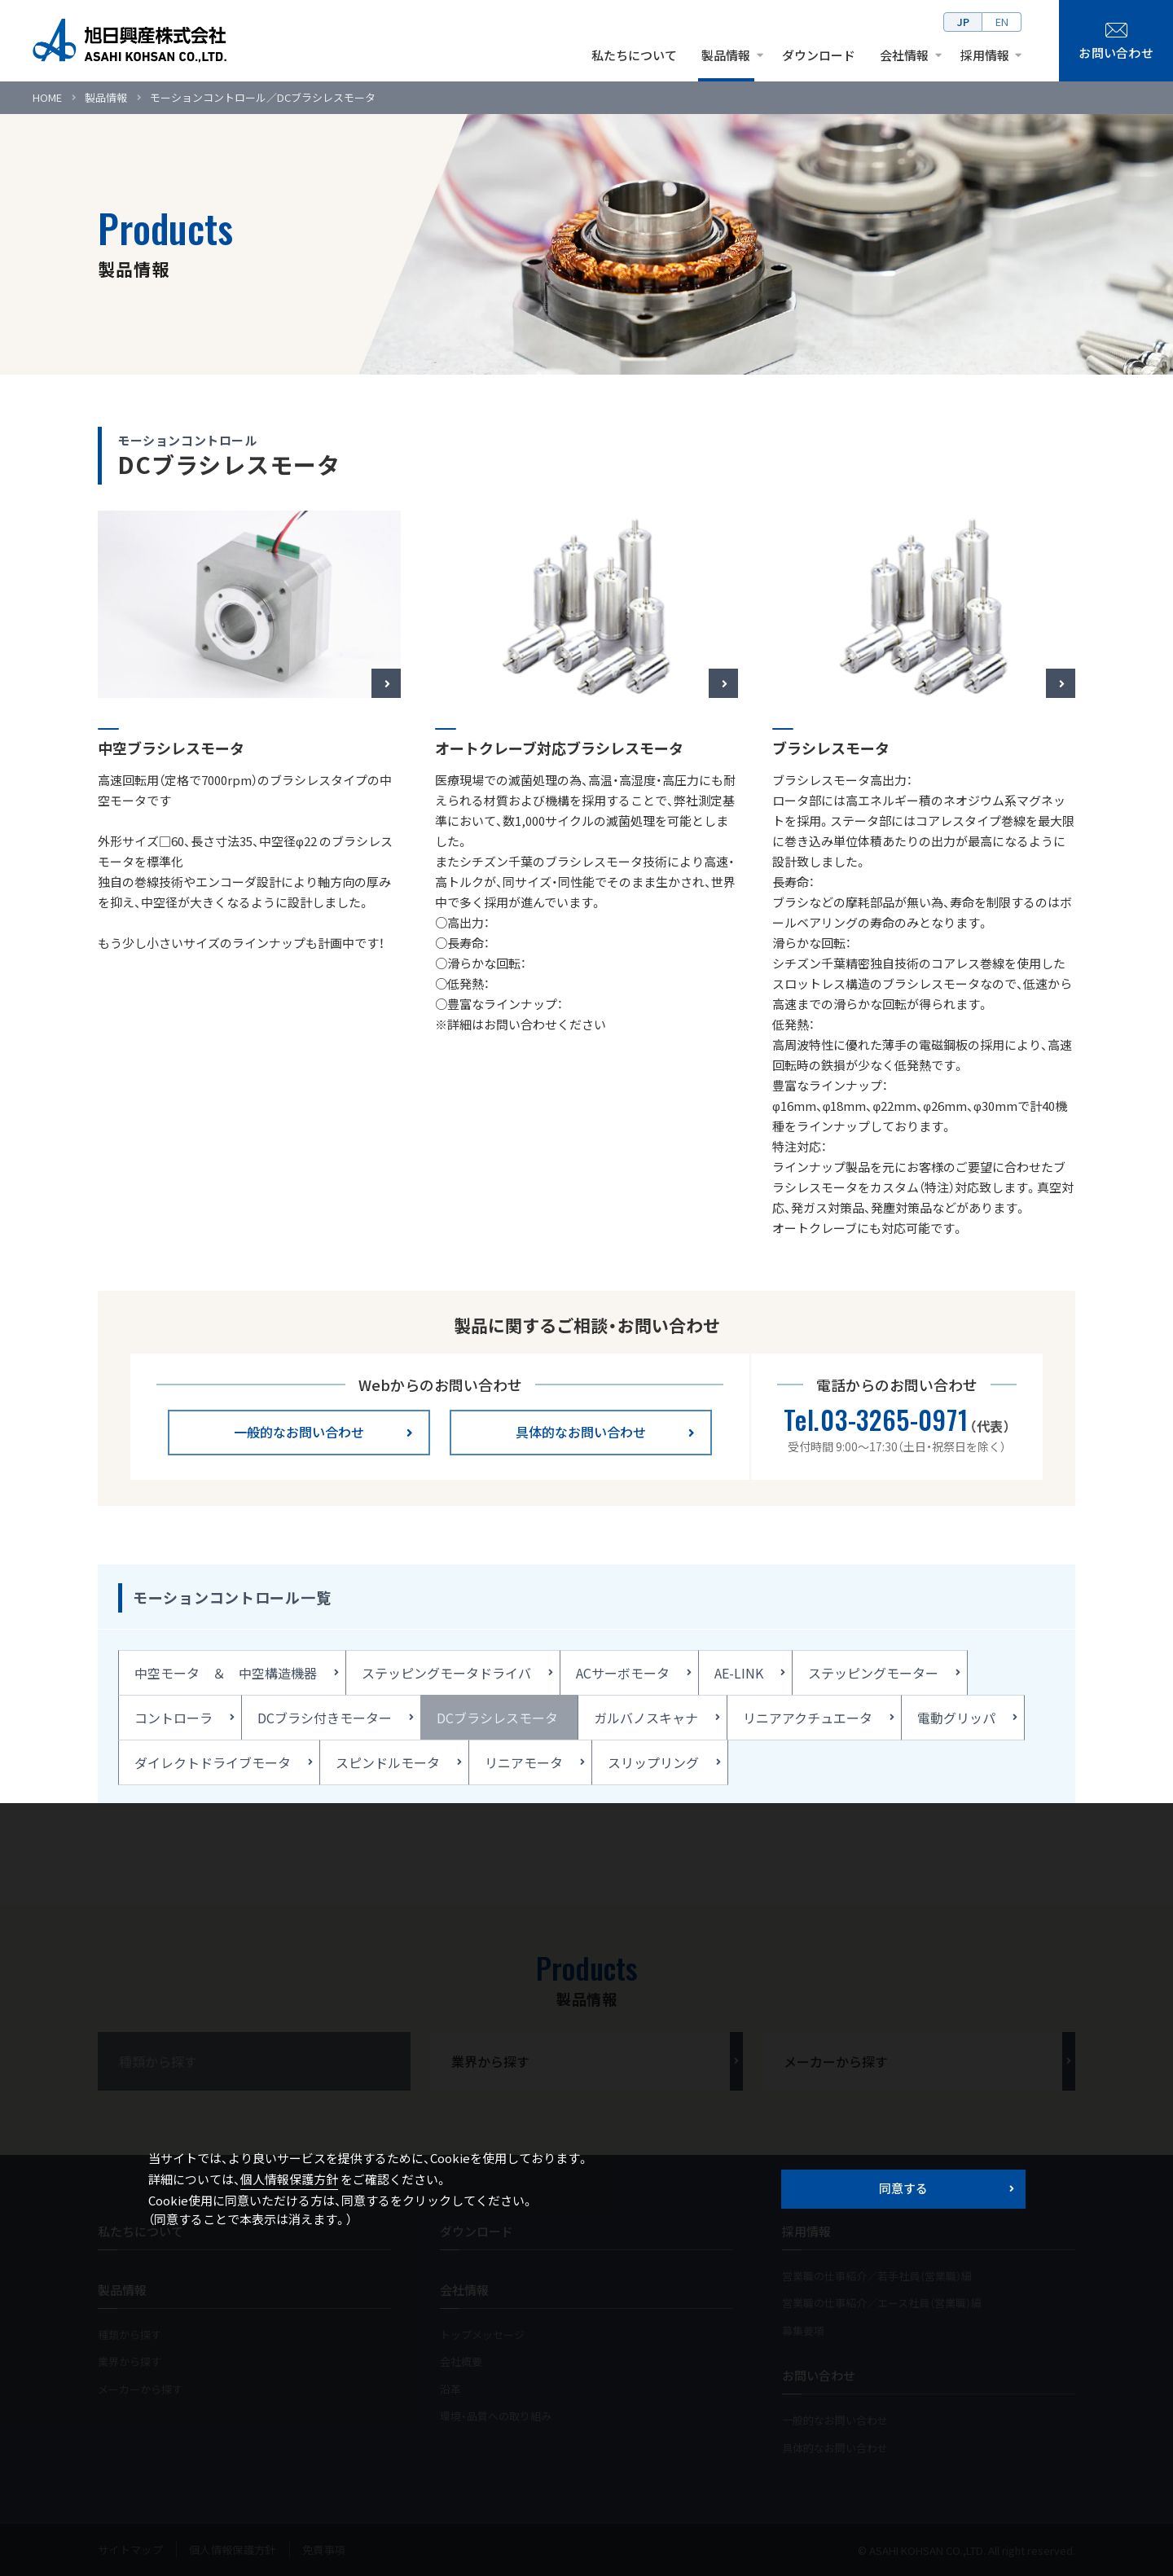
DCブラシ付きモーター (324, 1717)
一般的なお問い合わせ (299, 1432)
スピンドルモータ (388, 1762)
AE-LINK (738, 1673)
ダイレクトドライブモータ (212, 1762)
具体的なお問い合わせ (581, 1432)
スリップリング (653, 1762)
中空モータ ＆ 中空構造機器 (225, 1673)
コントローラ (173, 1717)
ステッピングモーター (873, 1673)
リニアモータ (524, 1762)
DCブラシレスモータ (497, 1717)
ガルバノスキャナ (646, 1717)
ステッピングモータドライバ (446, 1673)
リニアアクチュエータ (807, 1717)
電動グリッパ (956, 1717)
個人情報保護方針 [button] (289, 2179)
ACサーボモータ (623, 1673)
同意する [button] (903, 2187)
